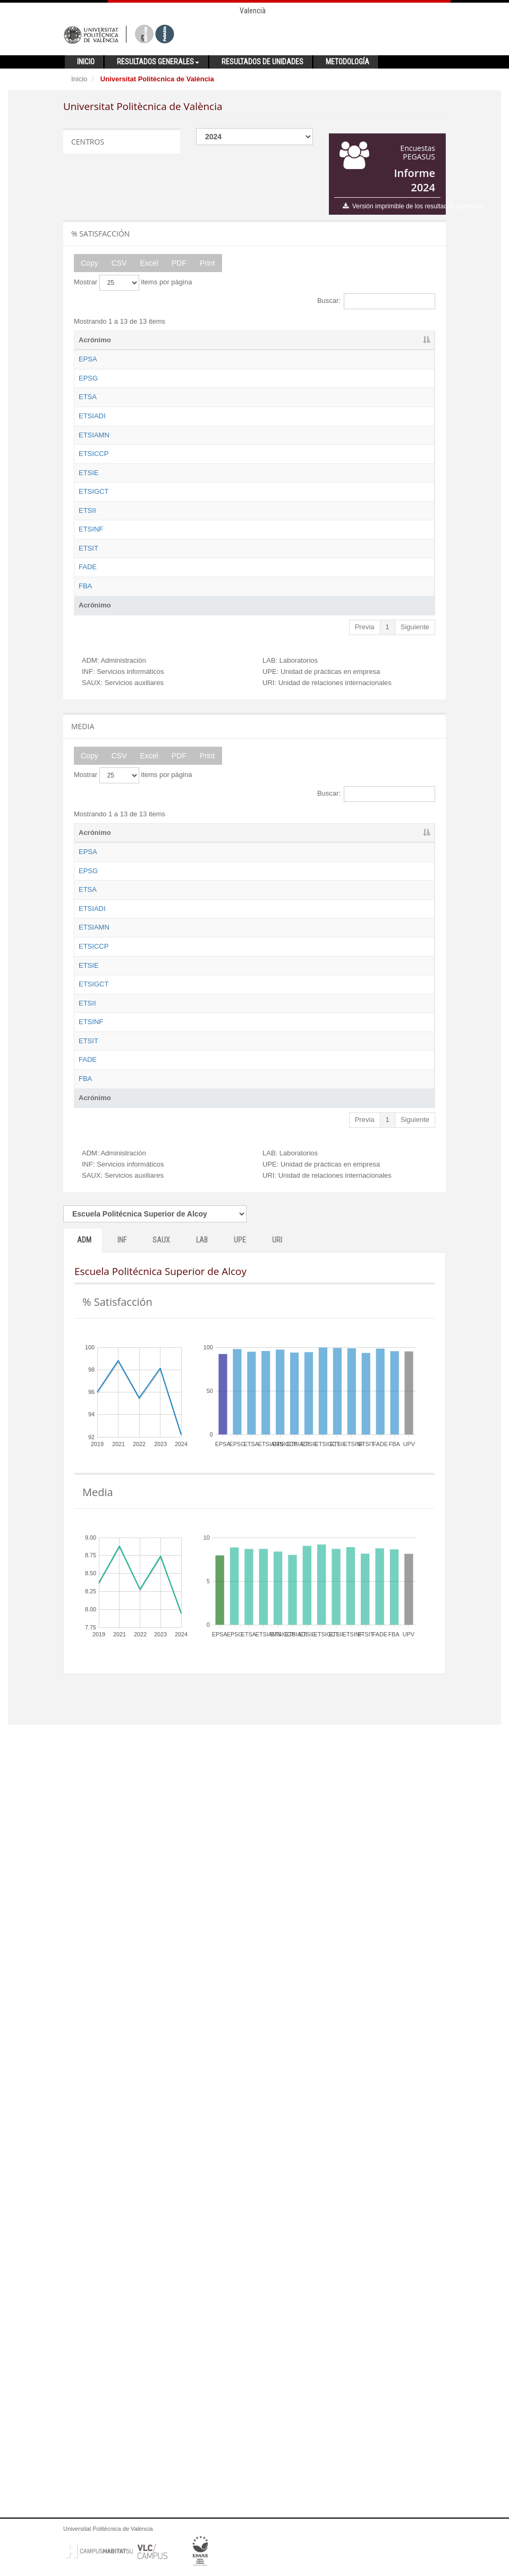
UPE (240, 2049)
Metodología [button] (347, 61)
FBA (85, 981)
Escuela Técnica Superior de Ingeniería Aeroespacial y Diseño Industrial (157, 504)
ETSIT (88, 884)
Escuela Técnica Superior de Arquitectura (157, 456)
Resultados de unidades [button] (262, 61)
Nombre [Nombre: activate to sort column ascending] (145, 340)
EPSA (88, 359)
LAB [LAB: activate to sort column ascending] (326, 340)
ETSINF (91, 835)
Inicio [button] (86, 61)
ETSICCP (93, 602)
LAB (202, 2049)
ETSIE (89, 670)
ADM (84, 2049)
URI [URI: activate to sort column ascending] (406, 340)
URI (277, 2049)
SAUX (161, 2049)
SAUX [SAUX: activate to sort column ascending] (285, 340)
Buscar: (376, 301)
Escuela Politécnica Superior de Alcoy (159, 369)
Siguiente (415, 1031)
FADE (88, 932)
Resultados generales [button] (158, 61)
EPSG (88, 398)
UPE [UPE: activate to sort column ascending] (367, 340)
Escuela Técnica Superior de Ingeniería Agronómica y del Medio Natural (158, 563)
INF (121, 2049)
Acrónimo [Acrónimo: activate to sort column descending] (95, 340)
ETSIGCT (93, 718)
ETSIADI (92, 485)
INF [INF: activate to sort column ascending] (242, 340)
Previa (365, 1031)
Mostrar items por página (133, 283)
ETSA (88, 446)
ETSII (87, 787)
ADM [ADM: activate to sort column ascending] (203, 340)
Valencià (253, 10)
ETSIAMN (94, 543)
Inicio (79, 79)
